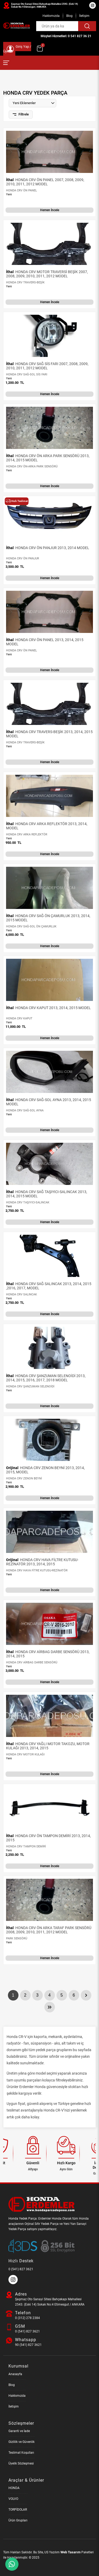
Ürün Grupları (17, 2520)
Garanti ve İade (19, 2431)
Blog (69, 16)
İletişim (84, 16)
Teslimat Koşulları (21, 2452)
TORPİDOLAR (17, 2509)
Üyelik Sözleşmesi (21, 2463)
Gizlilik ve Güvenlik (21, 2442)
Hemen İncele (49, 210)
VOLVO (13, 2499)
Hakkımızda (51, 16)
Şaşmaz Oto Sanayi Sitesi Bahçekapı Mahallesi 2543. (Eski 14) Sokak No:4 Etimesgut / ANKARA (44, 5)
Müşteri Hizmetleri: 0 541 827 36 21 (66, 36)
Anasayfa (15, 2374)
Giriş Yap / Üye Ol (17, 49)
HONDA (14, 2488)
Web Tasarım (70, 2552)
